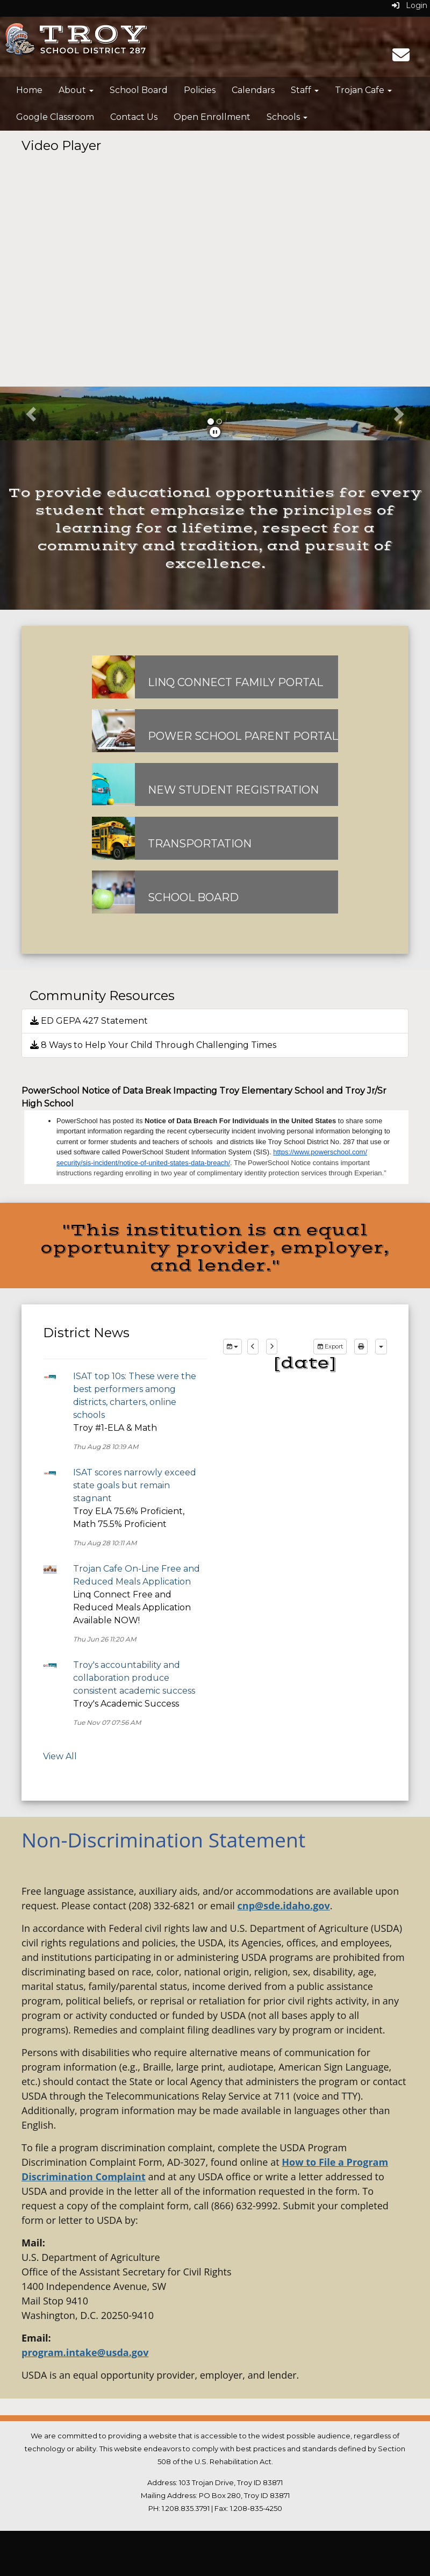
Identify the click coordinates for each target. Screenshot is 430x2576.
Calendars (253, 90)
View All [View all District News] (60, 1756)
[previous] (253, 1347)
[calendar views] (381, 1347)
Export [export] (330, 1346)
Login (409, 5)
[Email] (401, 58)
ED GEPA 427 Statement (89, 1021)
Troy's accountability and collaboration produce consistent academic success (134, 1678)
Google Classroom (55, 117)
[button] (32, 413)
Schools (287, 117)
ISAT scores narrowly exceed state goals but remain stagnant (134, 1485)
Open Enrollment (212, 117)
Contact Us (133, 117)
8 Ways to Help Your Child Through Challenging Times (153, 1045)
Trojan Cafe (363, 90)
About (76, 90)
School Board (139, 90)
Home (29, 90)
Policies (200, 90)
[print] (361, 1347)
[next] (271, 1347)
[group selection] (232, 1347)
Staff (305, 90)
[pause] (215, 432)
